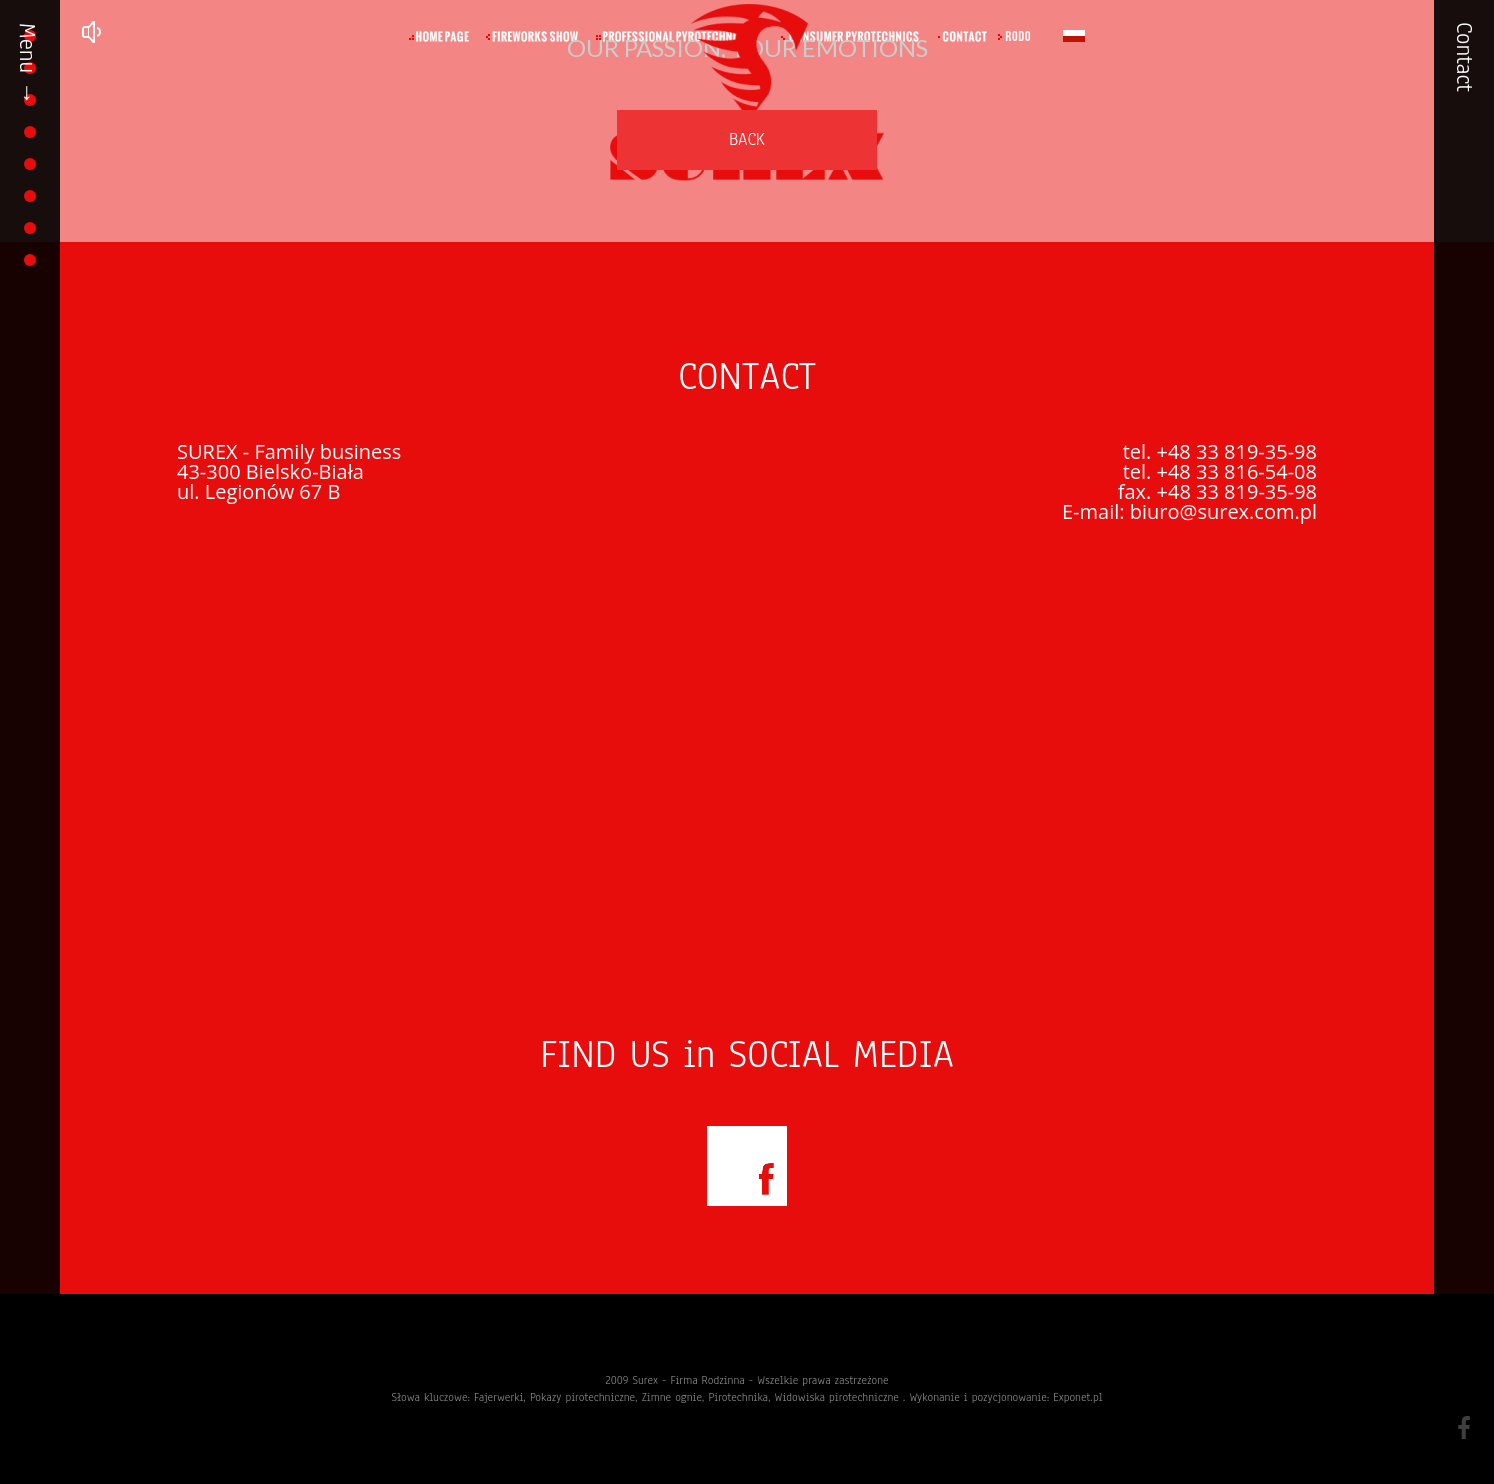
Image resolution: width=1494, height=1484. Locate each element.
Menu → (27, 64)
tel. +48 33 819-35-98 (1220, 451)
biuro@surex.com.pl (1223, 511)
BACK (747, 139)
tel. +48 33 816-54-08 (1220, 471)
